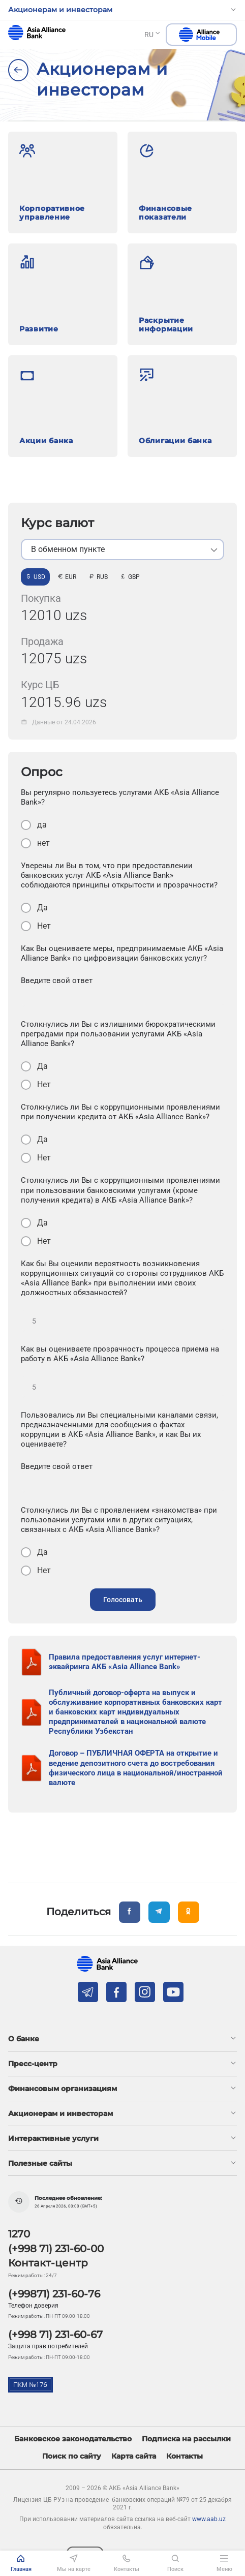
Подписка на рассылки (186, 2439)
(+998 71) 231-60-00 (56, 2249)
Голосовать (122, 1600)
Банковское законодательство (73, 2439)
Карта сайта (133, 2456)
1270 (19, 2234)
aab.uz (37, 32)
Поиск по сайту (71, 2456)
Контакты (184, 2456)
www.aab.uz (209, 2519)
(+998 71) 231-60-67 (55, 2334)
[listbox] (122, 549)
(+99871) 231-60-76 (54, 2294)
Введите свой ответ (57, 980)
